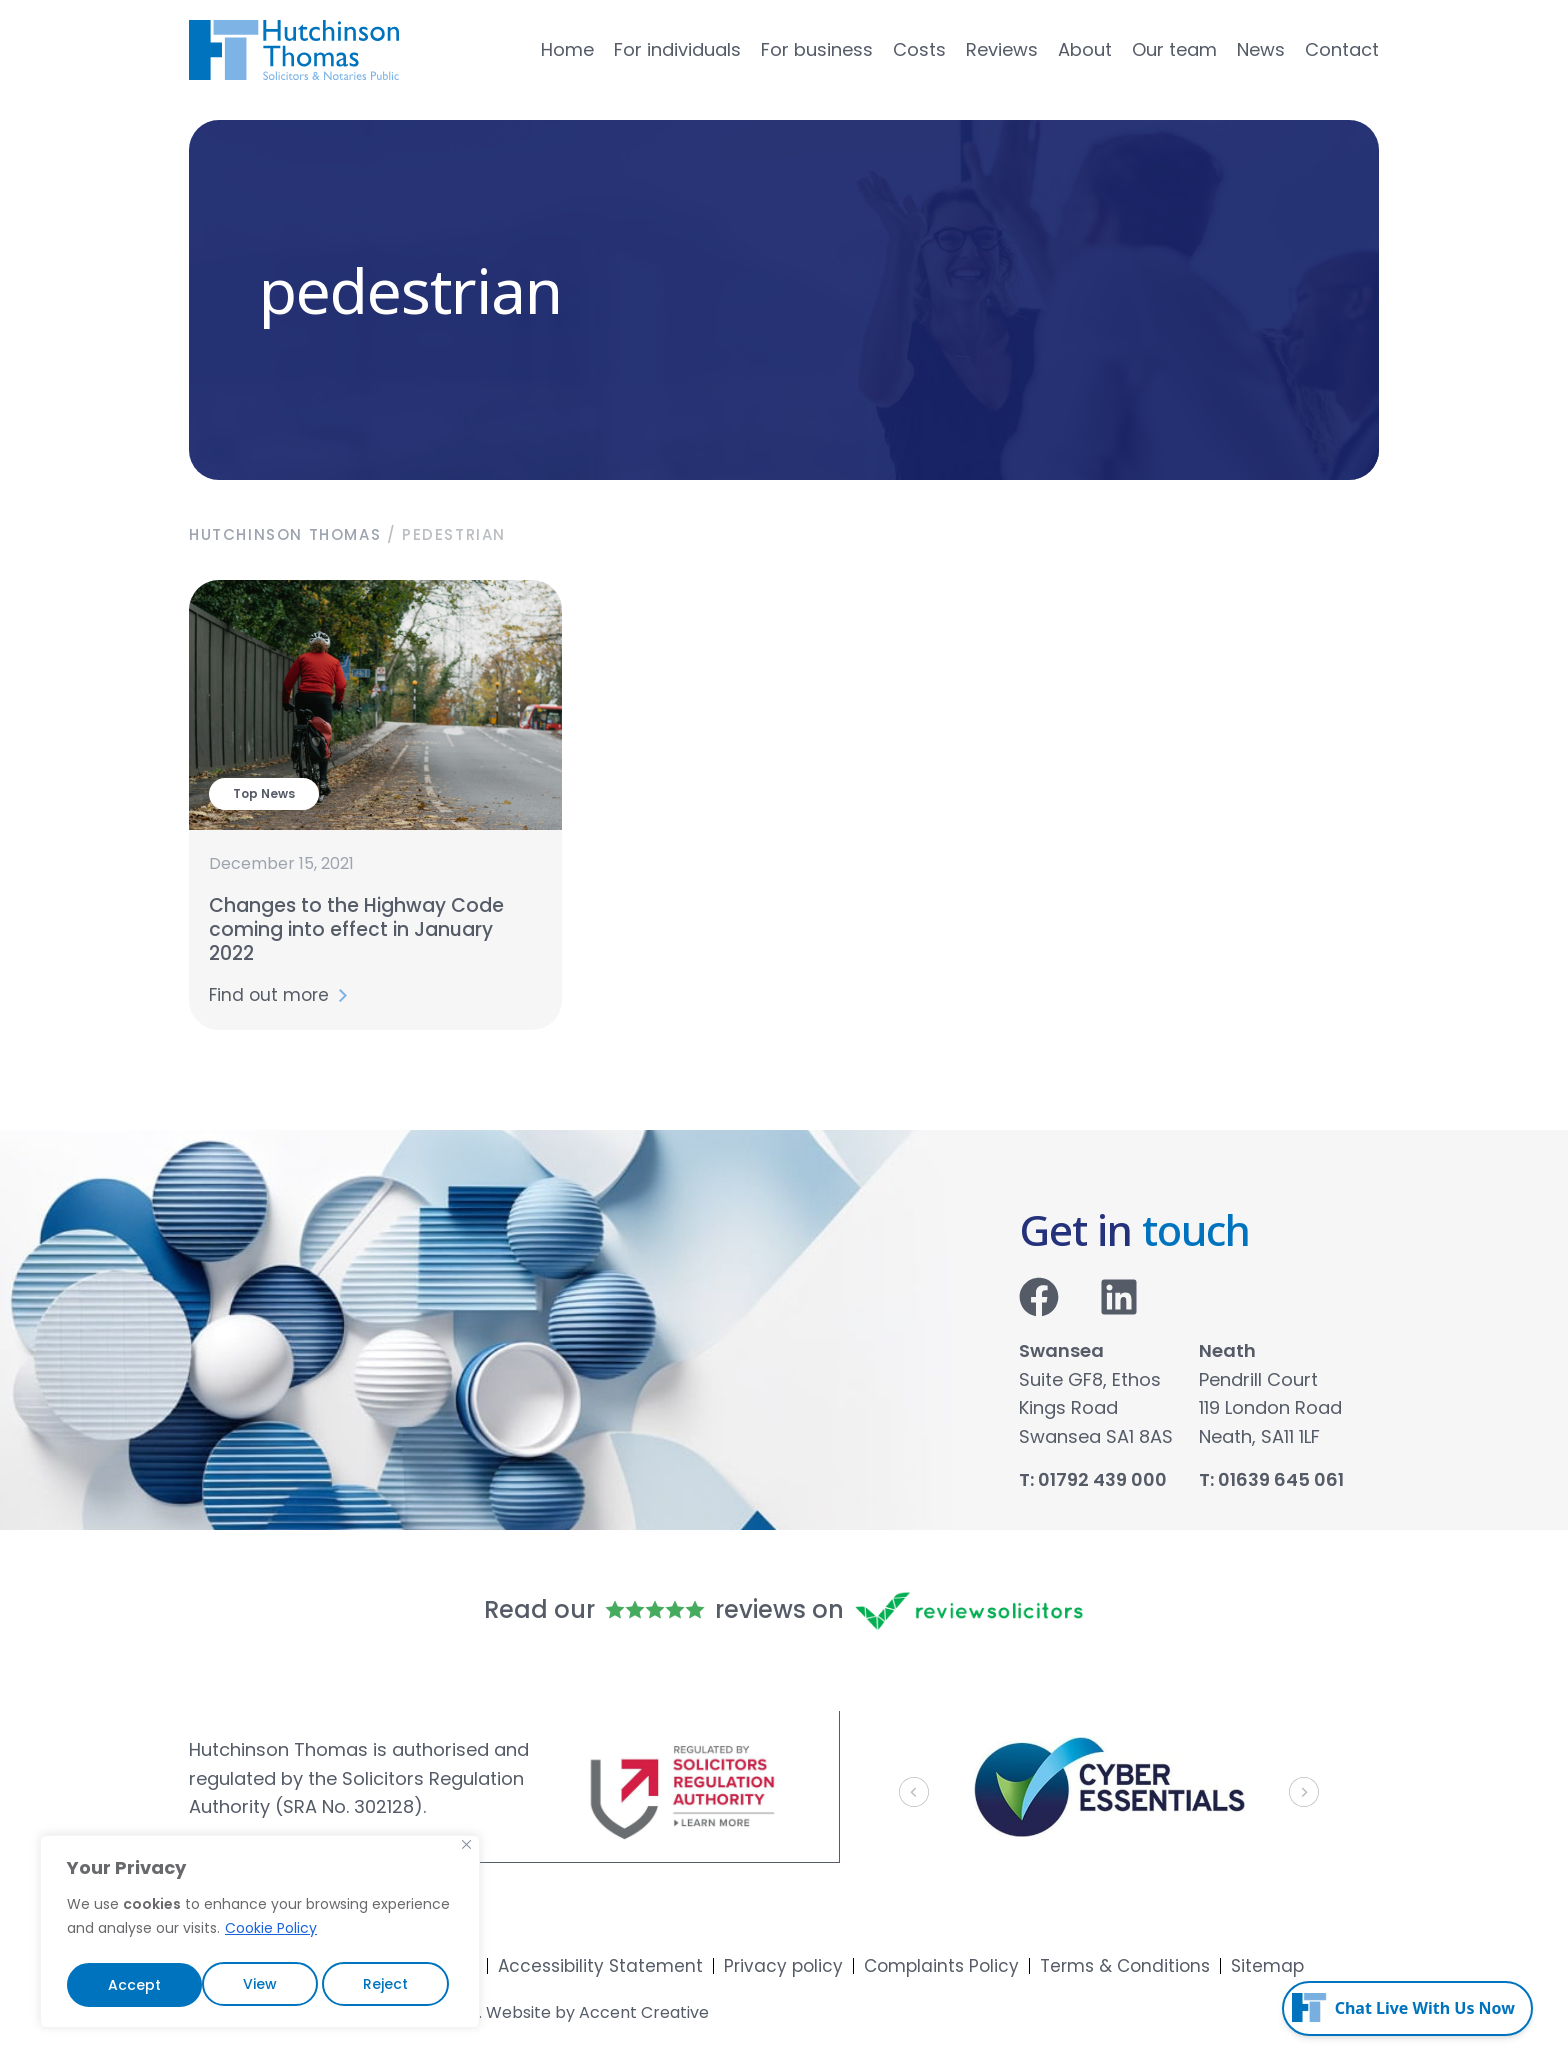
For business (817, 50)
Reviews (1002, 50)
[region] (260, 1935)
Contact (1342, 50)
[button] (914, 1792)
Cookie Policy (271, 1935)
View (124, 1985)
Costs (919, 50)
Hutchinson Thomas (285, 534)
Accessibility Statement (600, 1966)
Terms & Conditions (1125, 1966)
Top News (264, 793)
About (1085, 50)
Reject (250, 1985)
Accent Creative (644, 2012)
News (1261, 50)
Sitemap (1267, 1966)
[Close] (466, 1851)
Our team (1174, 50)
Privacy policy (783, 1966)
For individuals (677, 50)
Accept (386, 1985)
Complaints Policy (941, 1966)
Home (567, 50)
